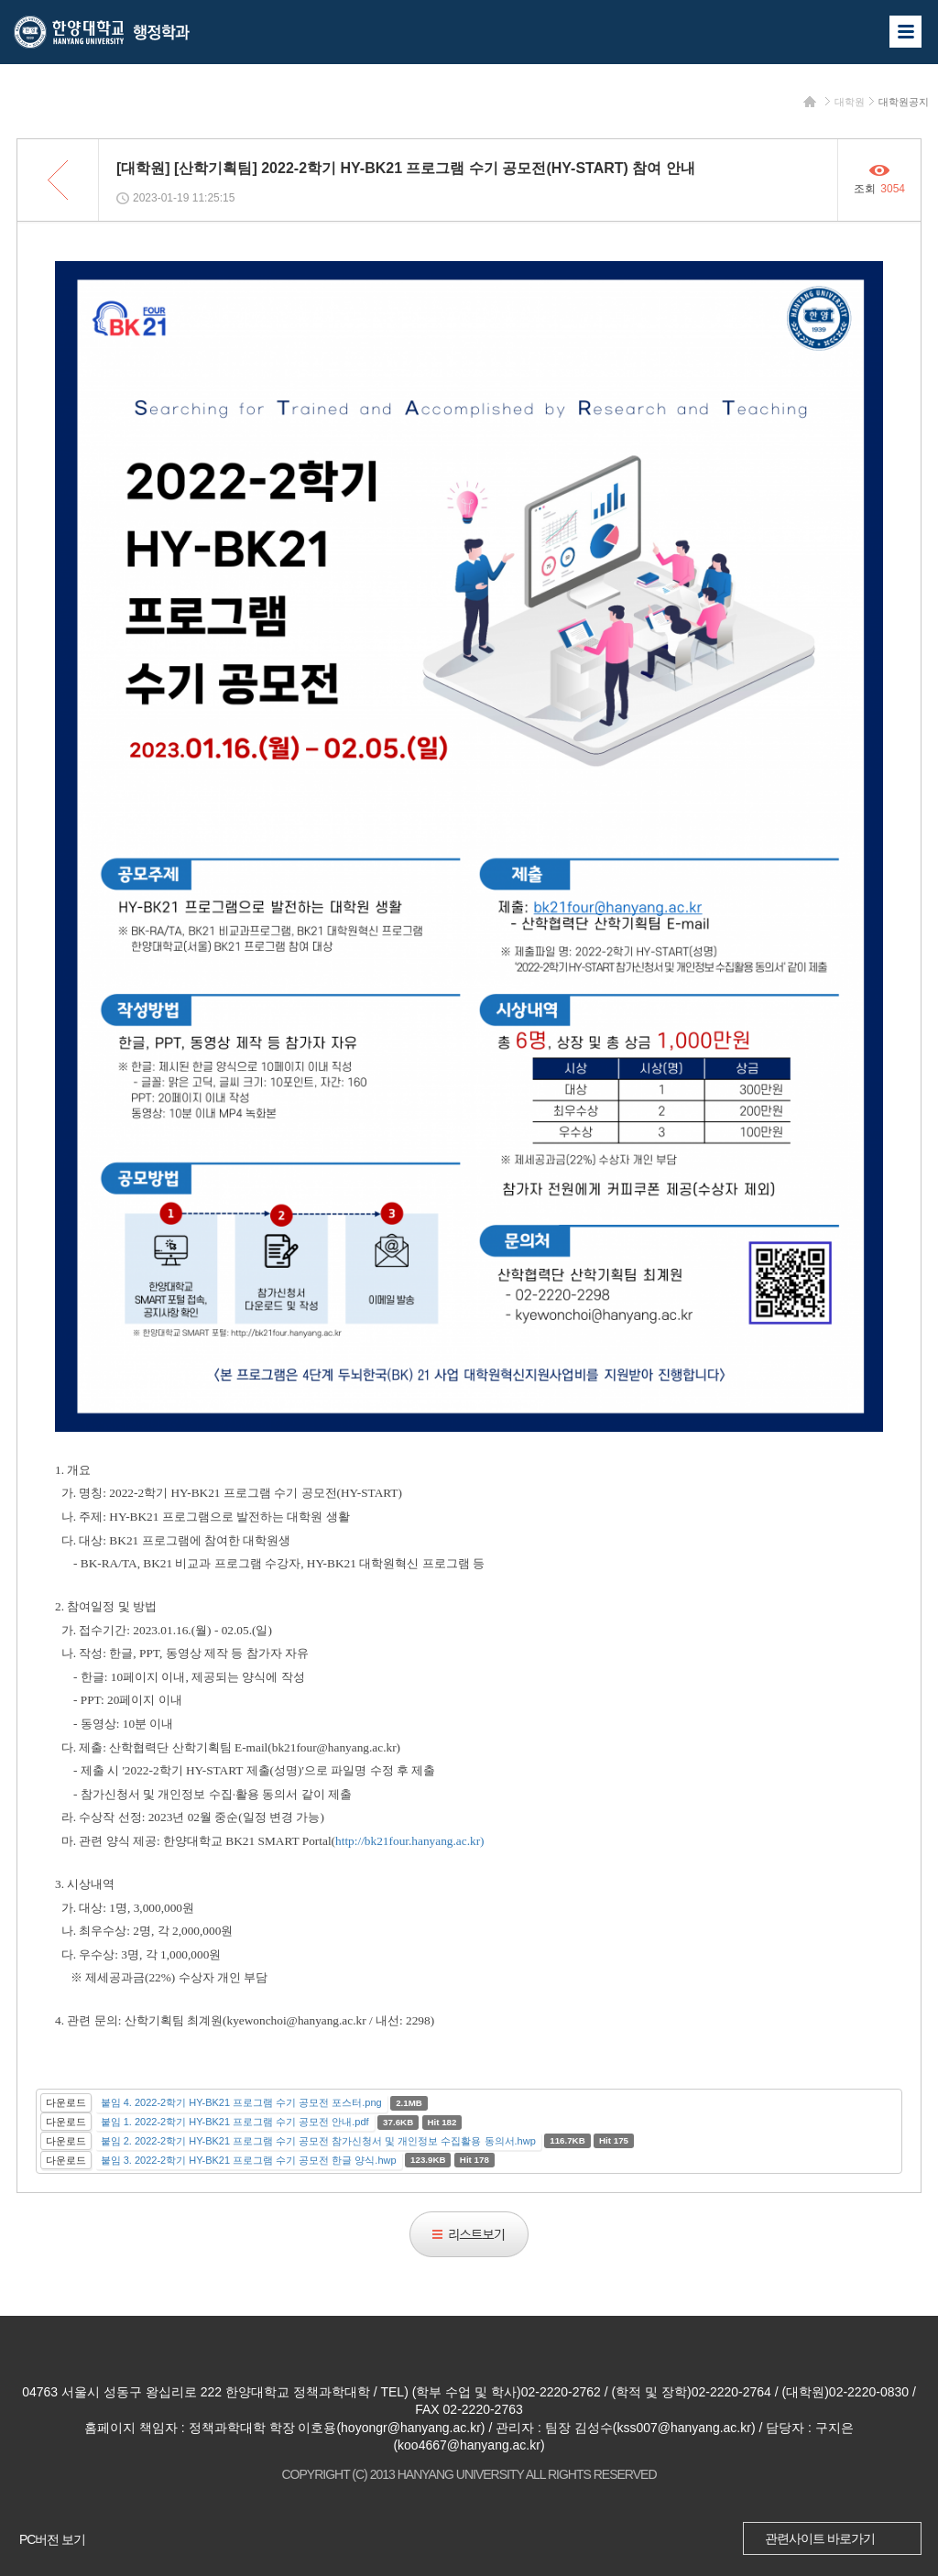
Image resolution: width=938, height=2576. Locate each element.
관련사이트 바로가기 (820, 2538)
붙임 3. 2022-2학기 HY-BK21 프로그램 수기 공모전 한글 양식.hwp (249, 2160)
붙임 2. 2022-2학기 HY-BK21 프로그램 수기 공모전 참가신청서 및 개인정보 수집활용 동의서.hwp (318, 2140)
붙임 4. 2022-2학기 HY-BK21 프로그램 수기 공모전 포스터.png (241, 2102)
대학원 (849, 101)
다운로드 (66, 2102)
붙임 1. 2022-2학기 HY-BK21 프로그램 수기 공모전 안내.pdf (235, 2121)
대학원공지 (903, 101)
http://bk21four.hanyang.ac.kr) (410, 1841)
